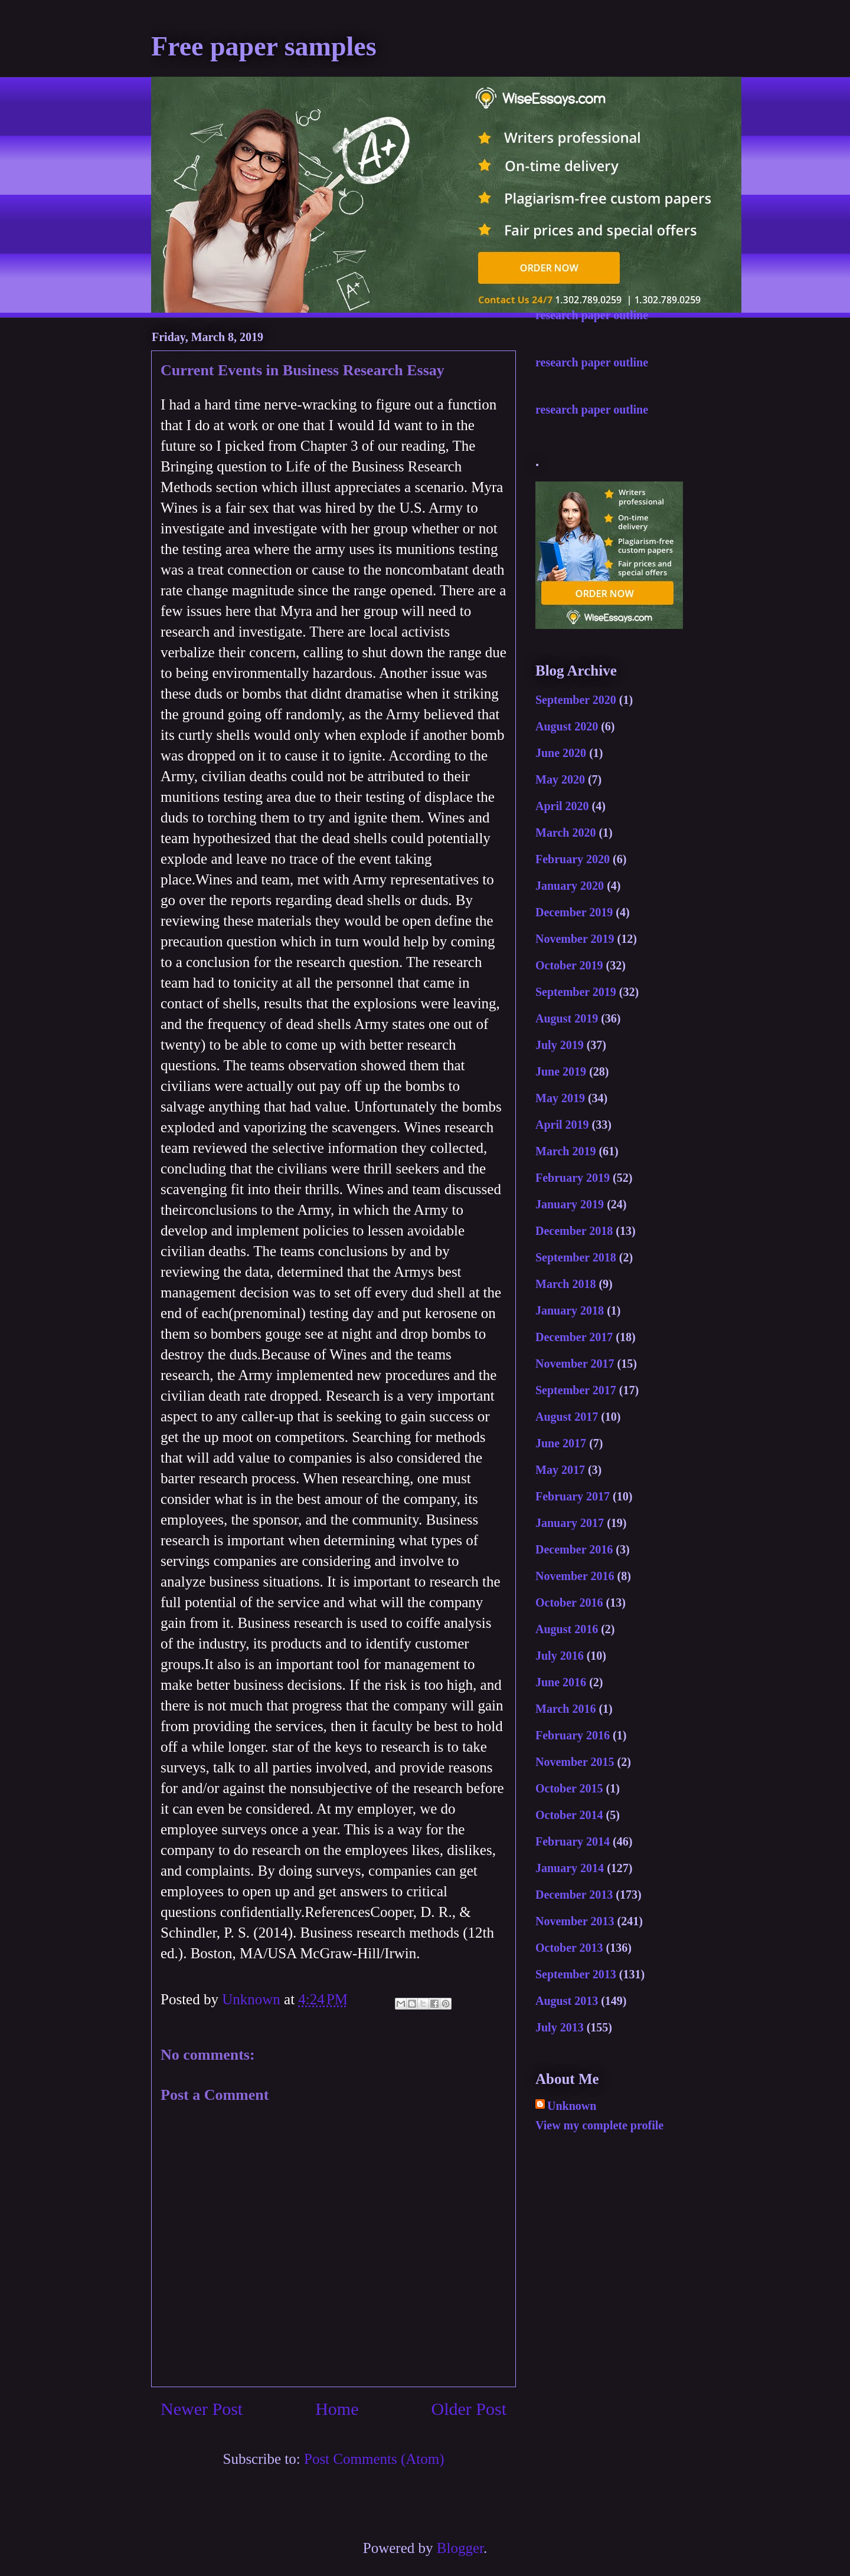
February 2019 (572, 1177)
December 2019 (574, 912)
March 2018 (565, 1283)
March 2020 (565, 832)
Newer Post (202, 2408)
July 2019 (559, 1044)
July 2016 (559, 1655)
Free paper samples (264, 46)
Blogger (460, 2548)
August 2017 (566, 1416)
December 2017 (574, 1336)
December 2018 (574, 1230)
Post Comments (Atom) (374, 2459)
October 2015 (569, 1788)
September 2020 (575, 699)
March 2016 (565, 1708)
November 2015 (574, 1761)
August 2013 (566, 2000)
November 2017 (574, 1363)
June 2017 (560, 1443)
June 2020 (560, 752)
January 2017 (569, 1522)
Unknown (571, 2105)
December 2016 (574, 1549)
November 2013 (574, 1921)
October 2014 (569, 1814)
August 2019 (566, 1018)
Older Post (469, 2408)
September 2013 (575, 1974)
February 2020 (572, 859)
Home (336, 2408)
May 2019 (560, 1098)
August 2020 (566, 726)
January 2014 (569, 1867)
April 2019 (562, 1124)
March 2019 (565, 1151)
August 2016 (566, 1629)
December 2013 (574, 1894)
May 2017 (560, 1469)
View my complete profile (599, 2125)
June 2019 (560, 1071)
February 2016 (572, 1735)
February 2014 (572, 1841)
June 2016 (560, 1682)
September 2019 (575, 991)
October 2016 (569, 1602)
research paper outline (591, 315)
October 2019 (569, 965)
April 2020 (562, 805)
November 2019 (574, 938)
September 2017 (575, 1390)
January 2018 (569, 1310)
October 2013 (569, 1947)
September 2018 (575, 1257)
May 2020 (560, 779)
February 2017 (572, 1496)
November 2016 (574, 1575)
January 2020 (569, 885)
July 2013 (559, 2027)
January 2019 (569, 1204)
